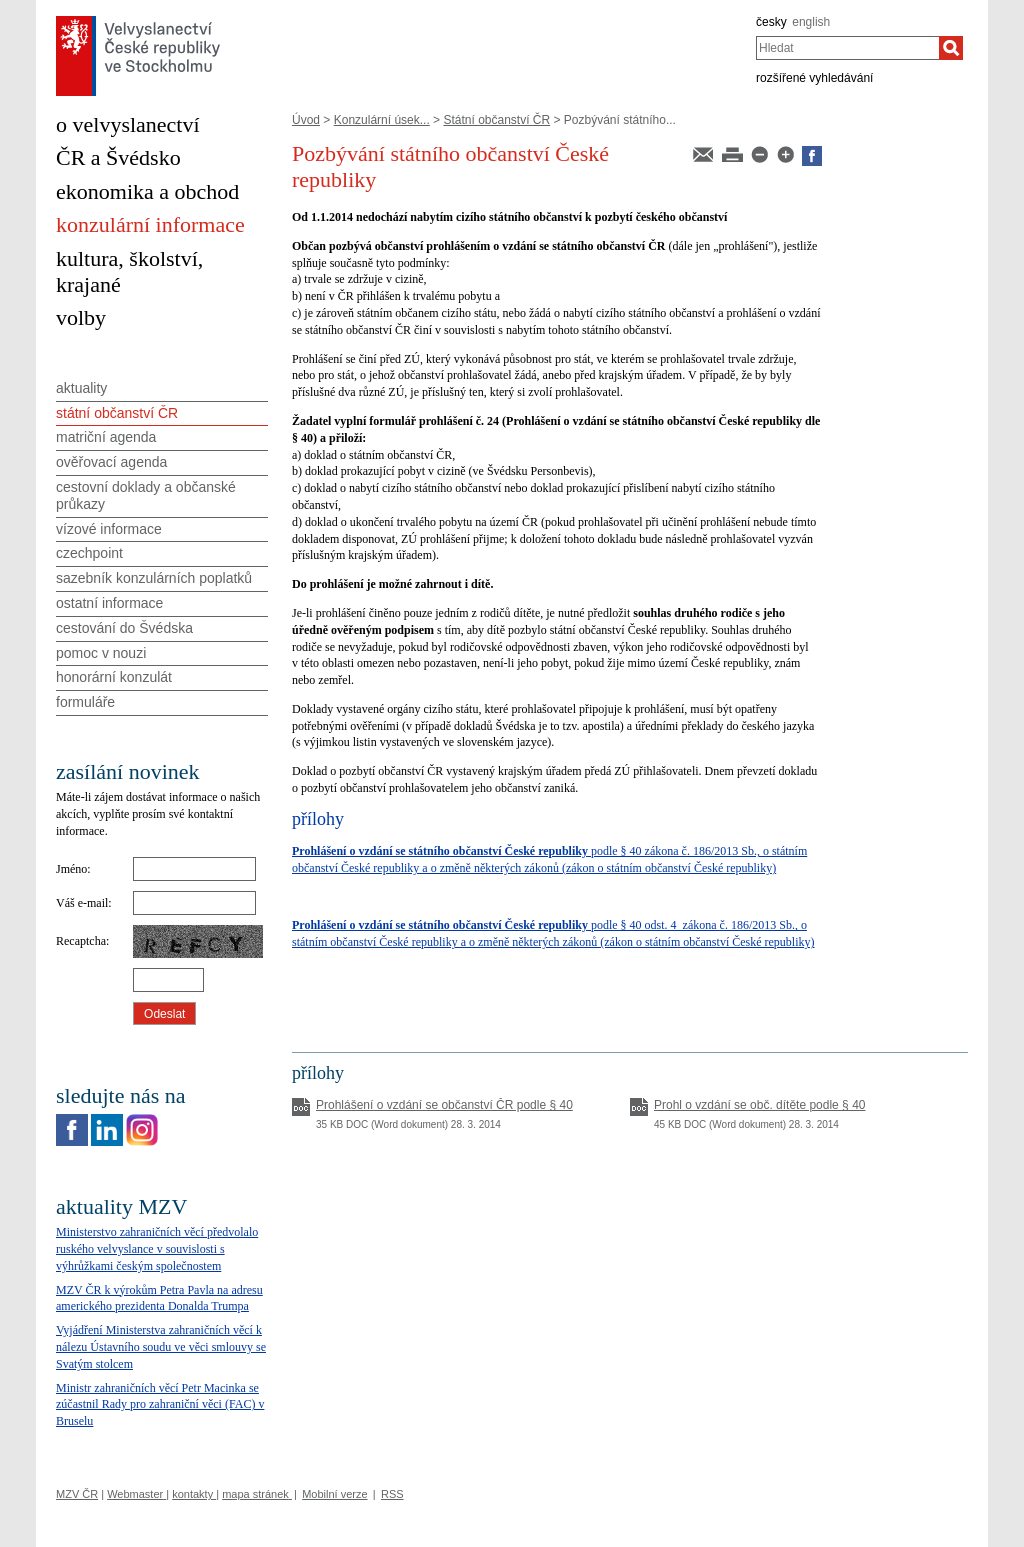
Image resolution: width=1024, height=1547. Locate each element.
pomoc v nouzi (101, 653)
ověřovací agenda (111, 462)
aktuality (81, 388)
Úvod (306, 120)
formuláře (85, 702)
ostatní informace (109, 603)
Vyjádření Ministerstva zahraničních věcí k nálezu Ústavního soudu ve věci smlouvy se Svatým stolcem (161, 1347)
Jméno (71, 869)
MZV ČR (77, 1494)
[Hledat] (951, 48)
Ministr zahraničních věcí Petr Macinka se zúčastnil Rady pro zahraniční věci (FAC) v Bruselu (160, 1405)
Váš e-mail (82, 903)
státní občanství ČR (117, 413)
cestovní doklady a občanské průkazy (146, 495)
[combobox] (847, 48)
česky (771, 22)
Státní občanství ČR (496, 120)
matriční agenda (106, 437)
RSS (392, 1494)
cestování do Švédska (124, 628)
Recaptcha (81, 941)
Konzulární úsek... (382, 120)
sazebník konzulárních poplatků (154, 578)
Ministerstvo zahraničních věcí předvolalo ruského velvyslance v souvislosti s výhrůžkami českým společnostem (157, 1249)
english (811, 22)
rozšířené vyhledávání (814, 78)
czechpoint (89, 553)
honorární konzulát (114, 677)
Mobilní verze (334, 1494)
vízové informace (109, 529)
